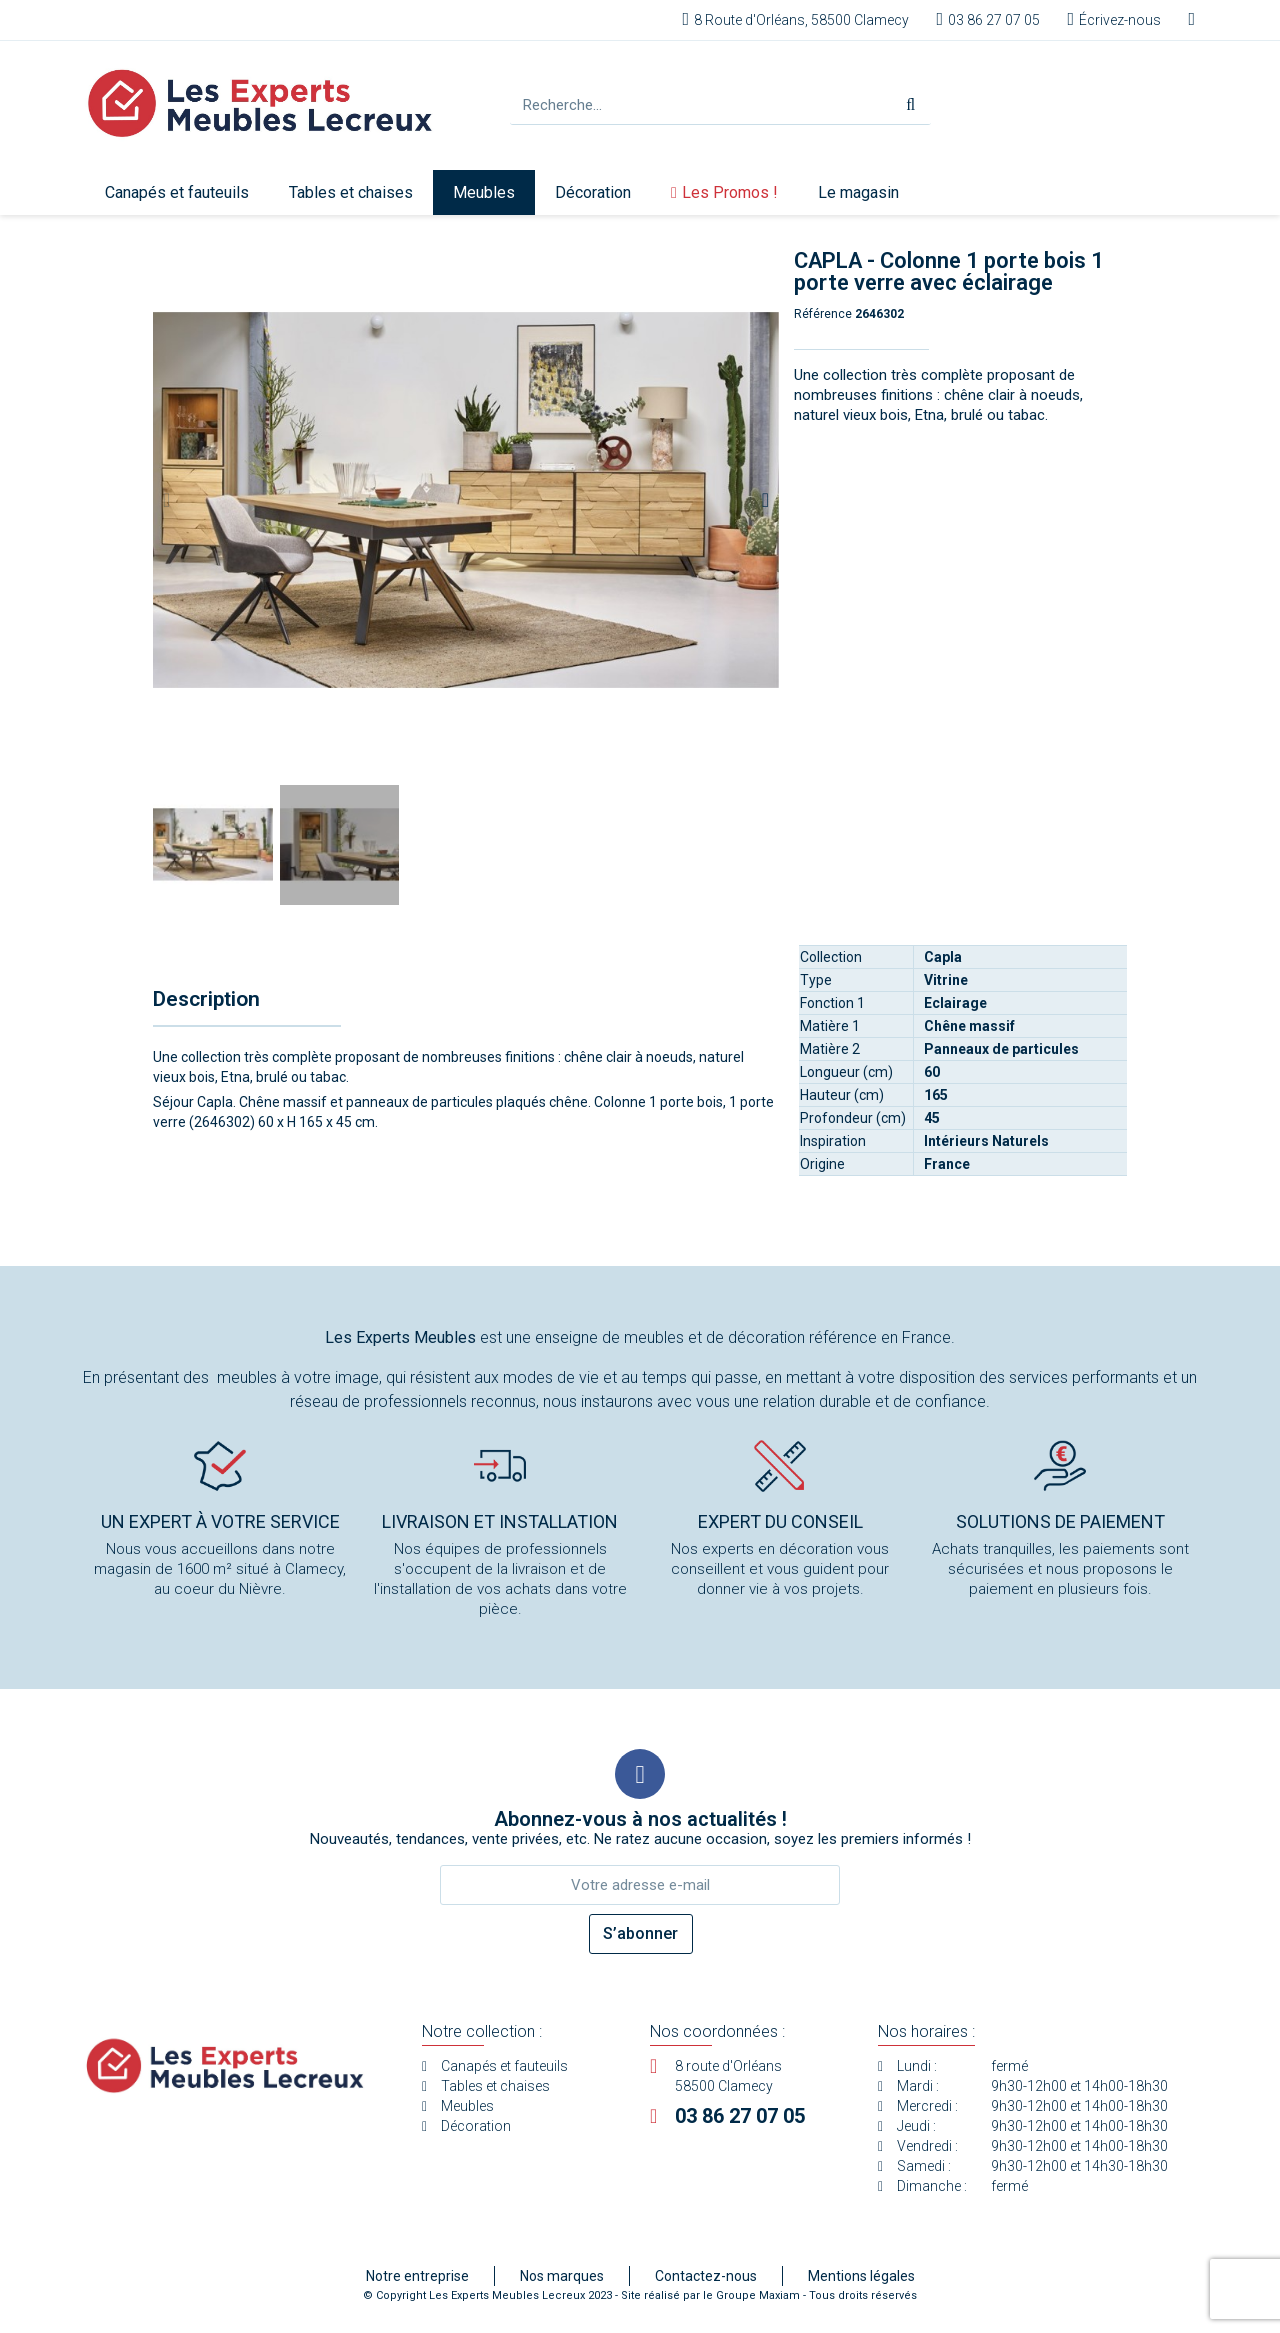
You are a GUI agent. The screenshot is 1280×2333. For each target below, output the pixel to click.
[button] (166, 500)
